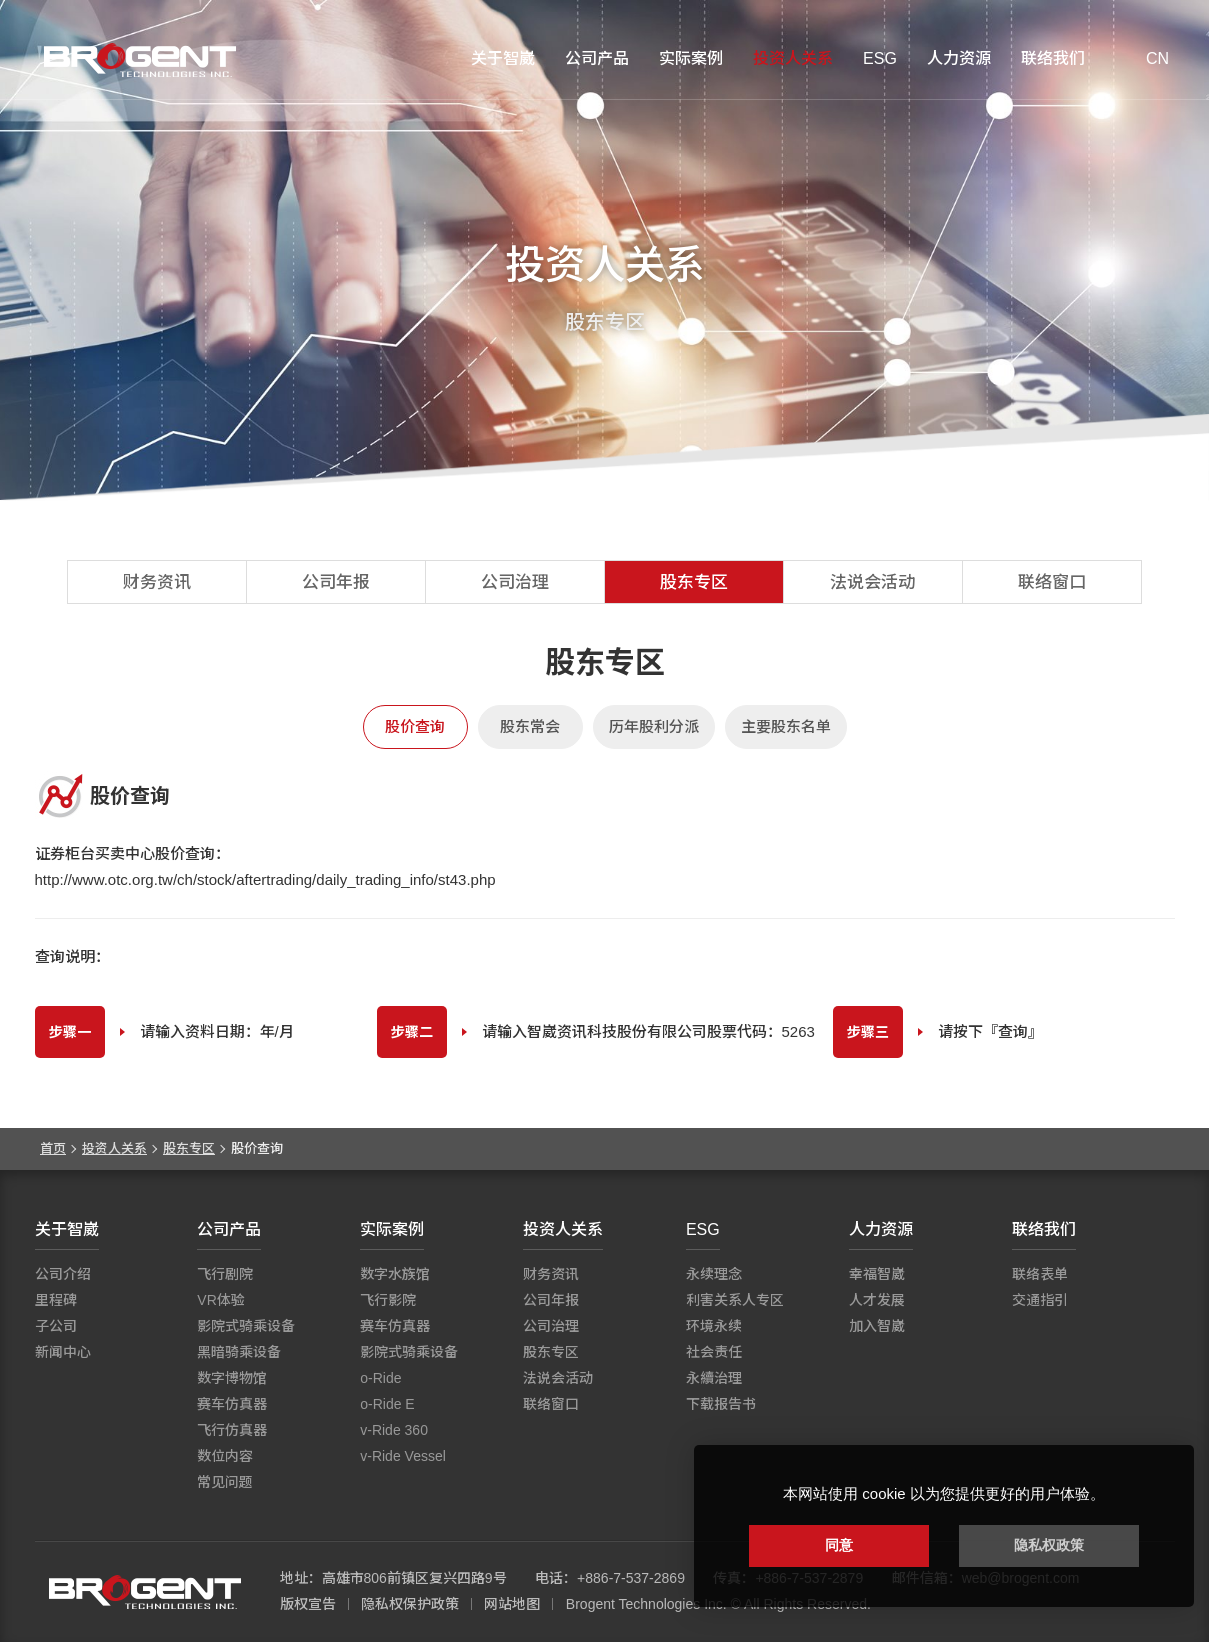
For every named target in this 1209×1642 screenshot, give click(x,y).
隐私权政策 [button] (1049, 1545)
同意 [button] (839, 1545)
